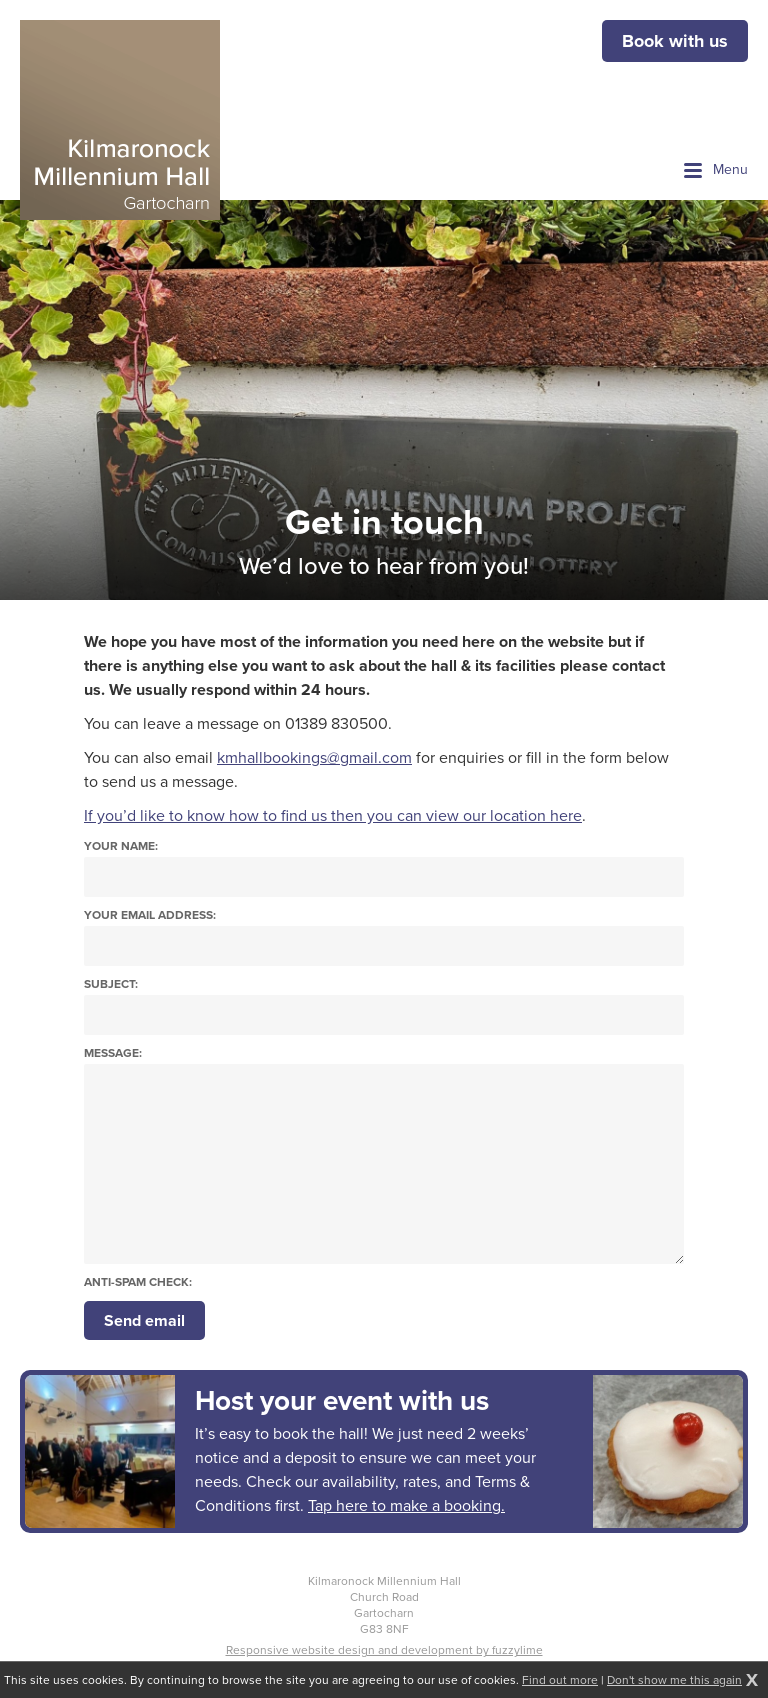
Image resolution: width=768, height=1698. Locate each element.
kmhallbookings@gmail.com (314, 757)
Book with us (675, 41)
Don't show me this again (674, 1680)
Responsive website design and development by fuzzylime (384, 1650)
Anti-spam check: (138, 1282)
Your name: (121, 846)
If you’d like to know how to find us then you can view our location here (333, 815)
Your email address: (150, 915)
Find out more (560, 1680)
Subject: (111, 984)
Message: (113, 1053)
